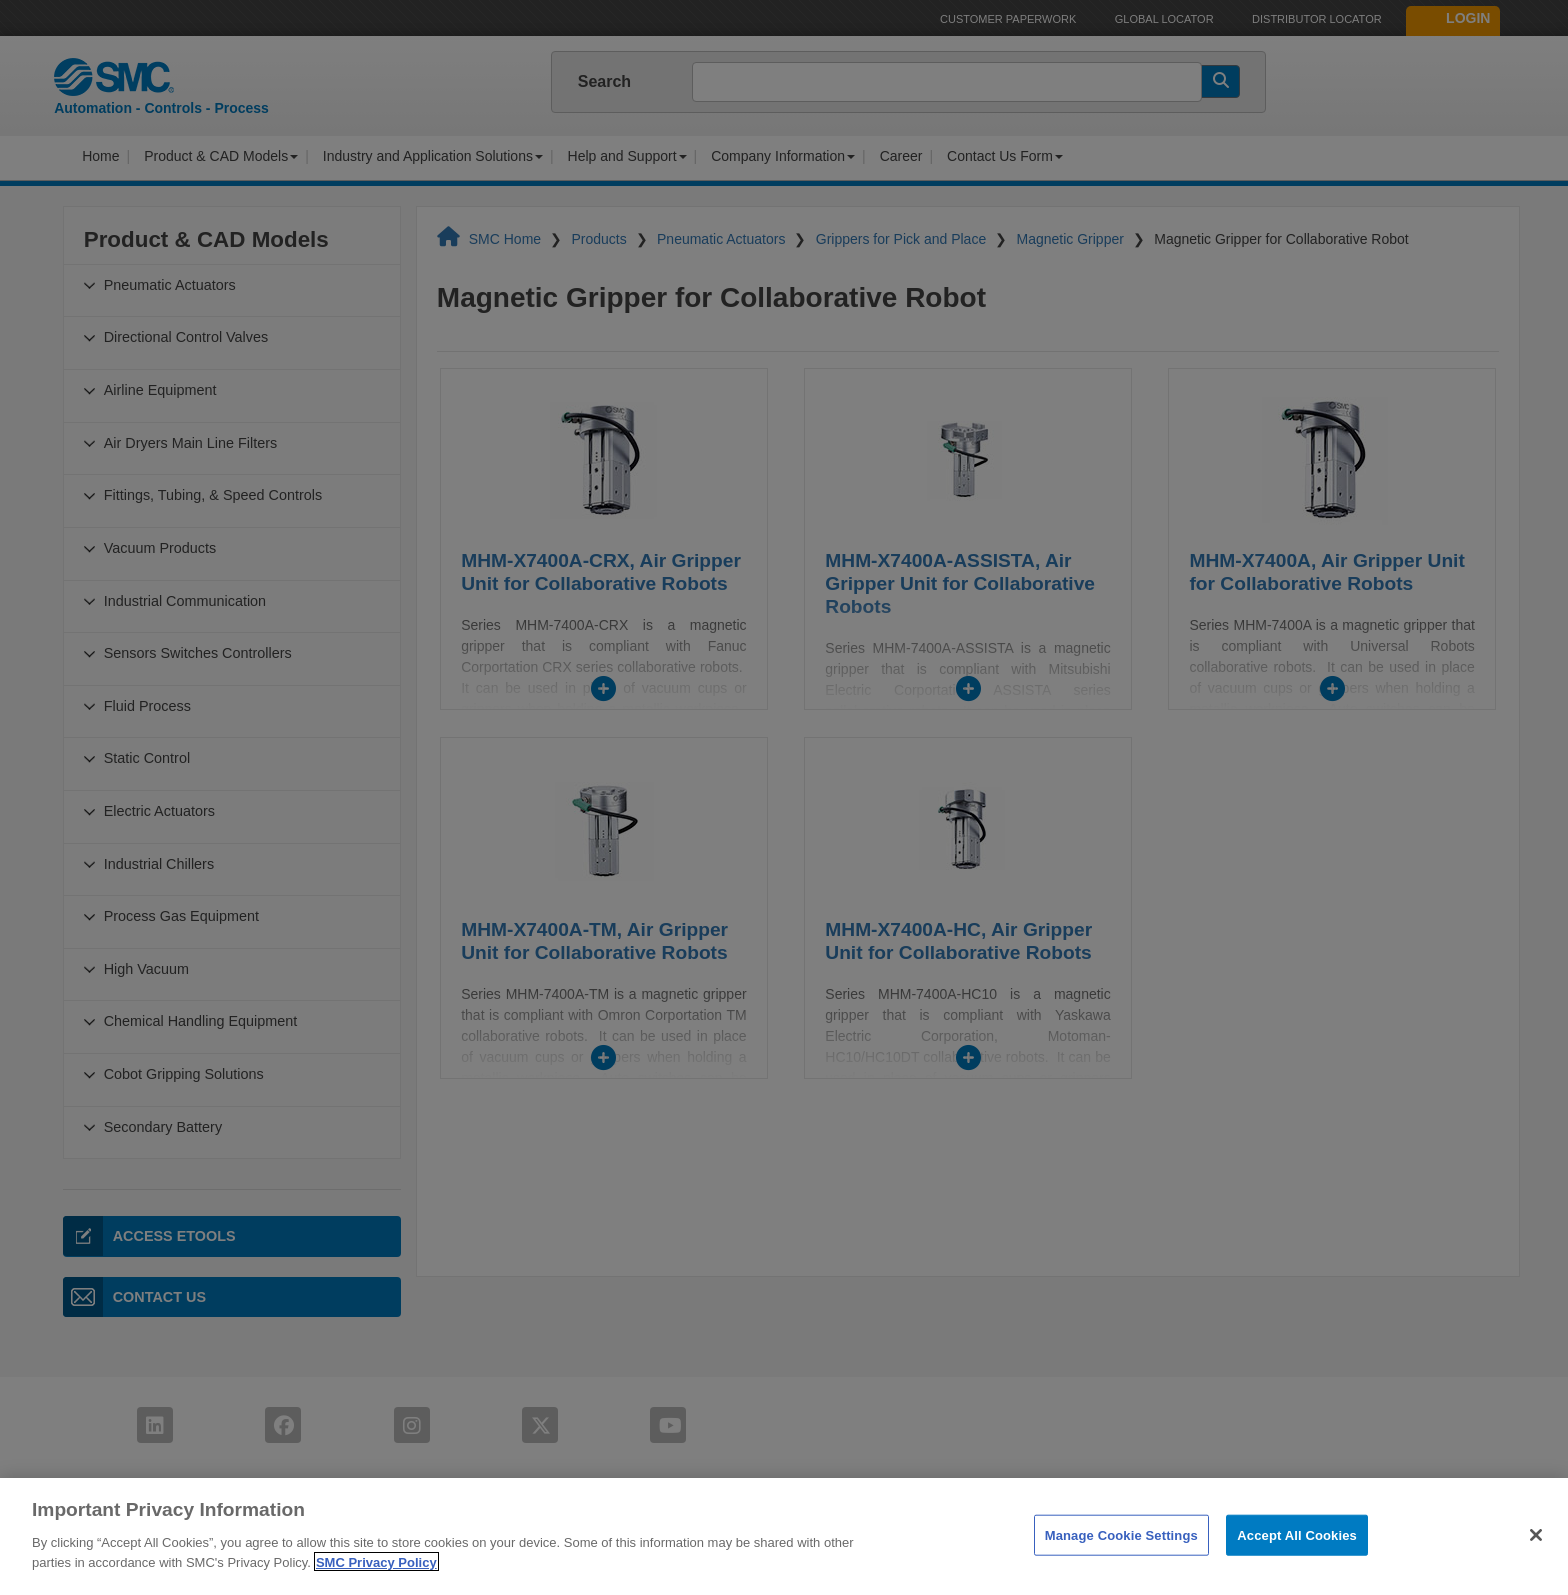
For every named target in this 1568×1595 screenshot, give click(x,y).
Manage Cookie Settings (1121, 1559)
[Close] (1536, 1559)
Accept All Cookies (1297, 1559)
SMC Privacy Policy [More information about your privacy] (376, 1586)
